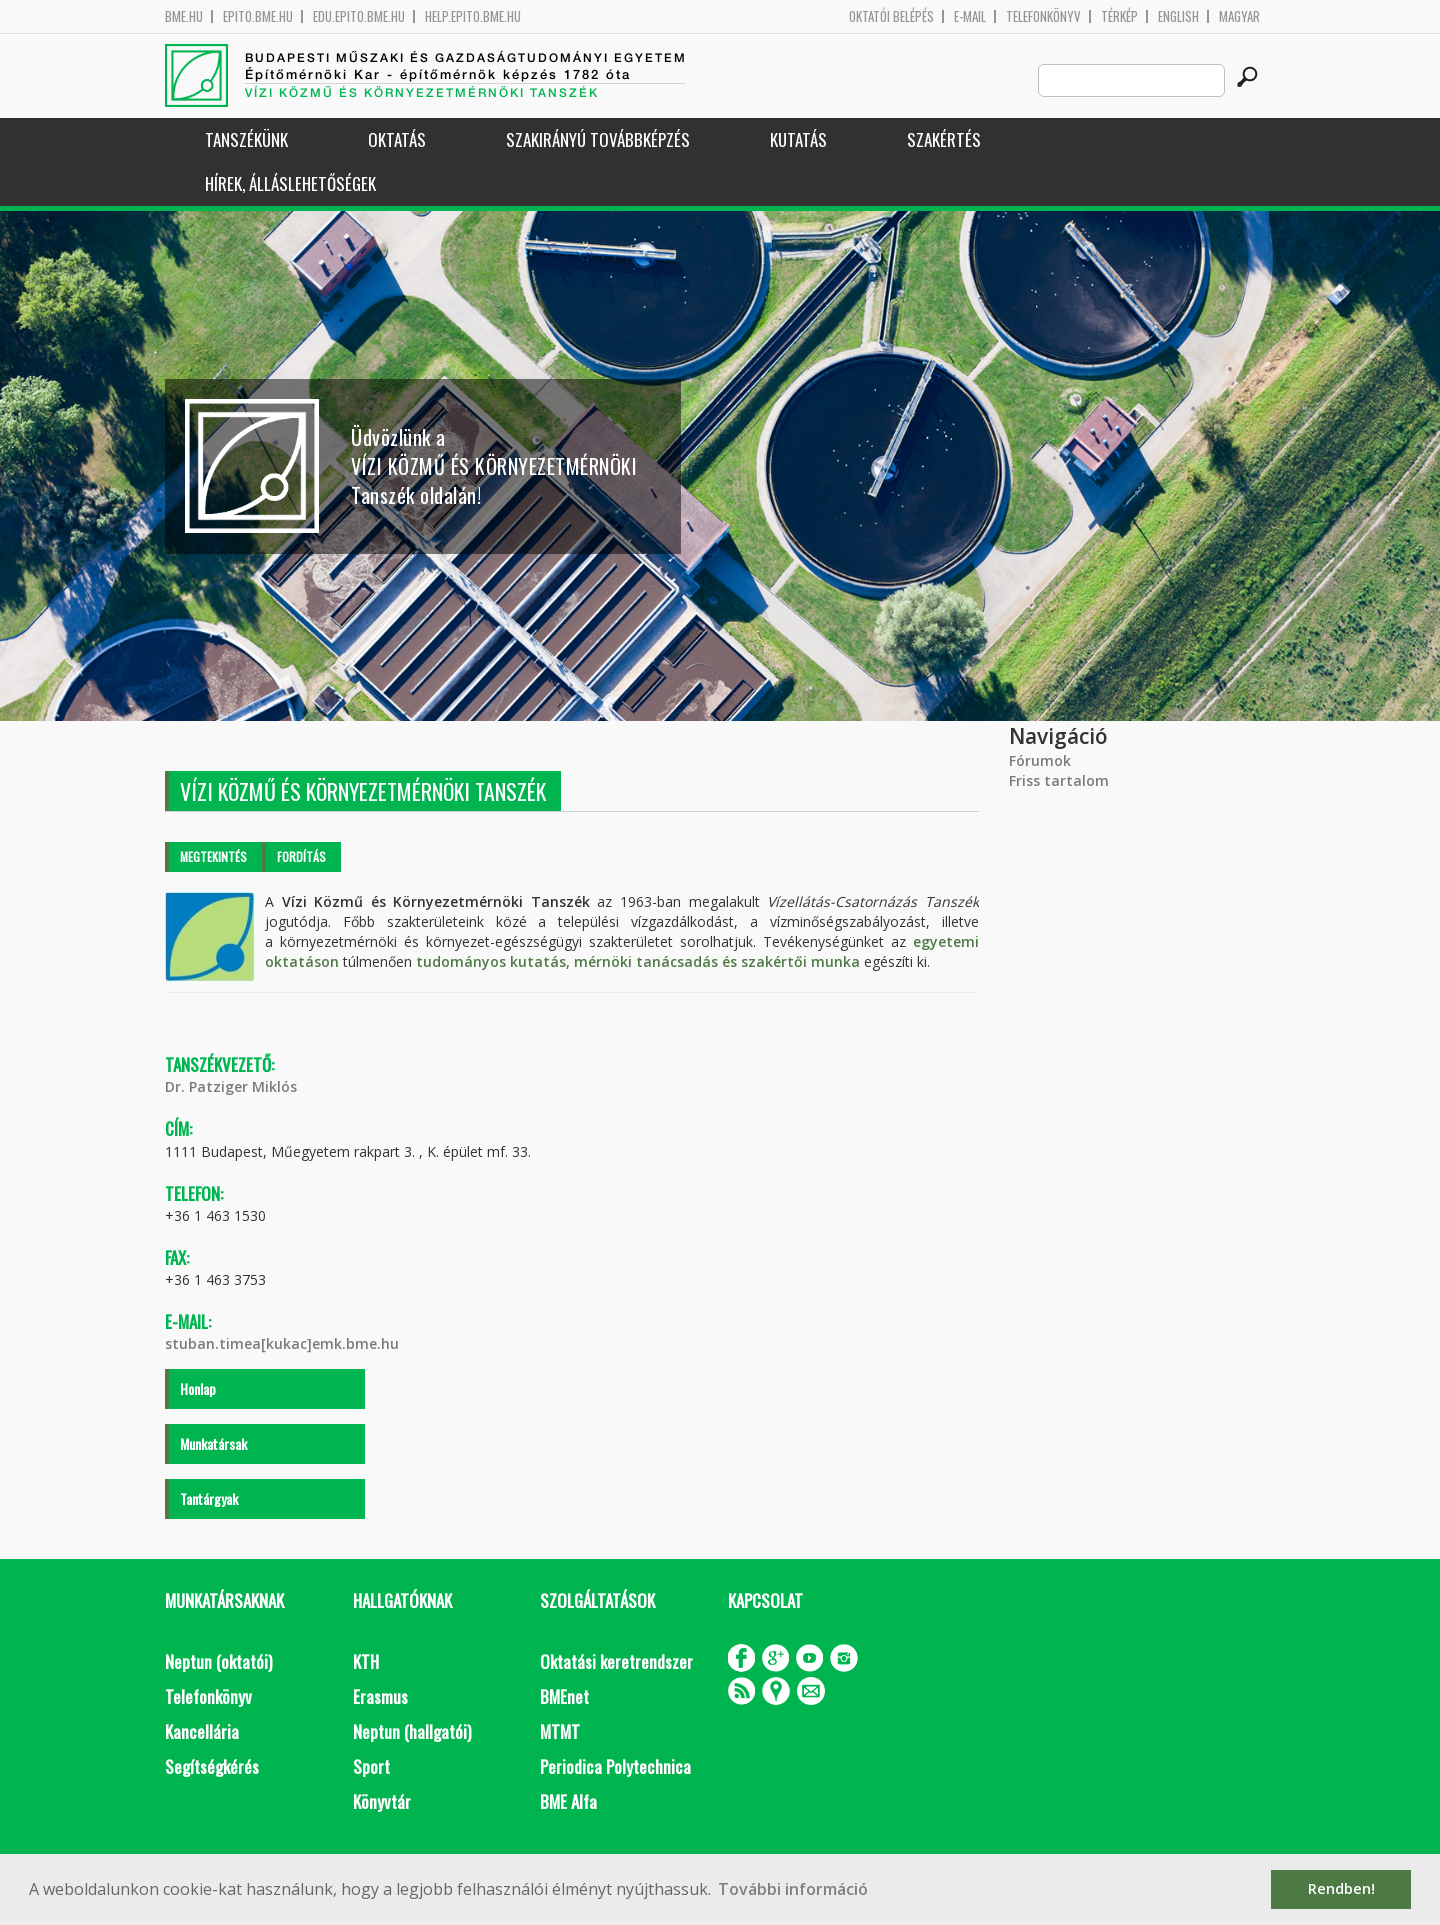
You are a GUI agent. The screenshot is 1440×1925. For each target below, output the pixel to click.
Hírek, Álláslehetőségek (290, 183)
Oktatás (397, 139)
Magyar (1239, 16)
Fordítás (301, 856)
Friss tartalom (1059, 780)
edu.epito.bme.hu (359, 16)
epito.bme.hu (258, 16)
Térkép (1119, 16)
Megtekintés (213, 856)
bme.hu (184, 16)
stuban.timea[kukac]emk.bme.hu (282, 1343)
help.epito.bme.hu (473, 16)
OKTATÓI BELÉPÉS (891, 16)
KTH (366, 1661)
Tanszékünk (246, 139)
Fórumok (1040, 760)
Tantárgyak (209, 1498)
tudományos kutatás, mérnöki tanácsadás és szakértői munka (638, 961)
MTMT (560, 1731)
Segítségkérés (212, 1766)
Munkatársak (213, 1443)
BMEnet (564, 1696)
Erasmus (380, 1696)
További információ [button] (793, 1889)
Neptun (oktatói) (218, 1661)
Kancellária (202, 1731)
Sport (371, 1766)
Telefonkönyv (1043, 16)
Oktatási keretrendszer (616, 1661)
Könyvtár (382, 1801)
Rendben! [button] (1341, 1888)
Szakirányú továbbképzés (598, 139)
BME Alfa (568, 1801)
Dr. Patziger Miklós (231, 1086)
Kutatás (798, 139)
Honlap (198, 1388)
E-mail (970, 16)
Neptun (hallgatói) (412, 1731)
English (1178, 16)
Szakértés (944, 139)
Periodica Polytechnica (615, 1766)
